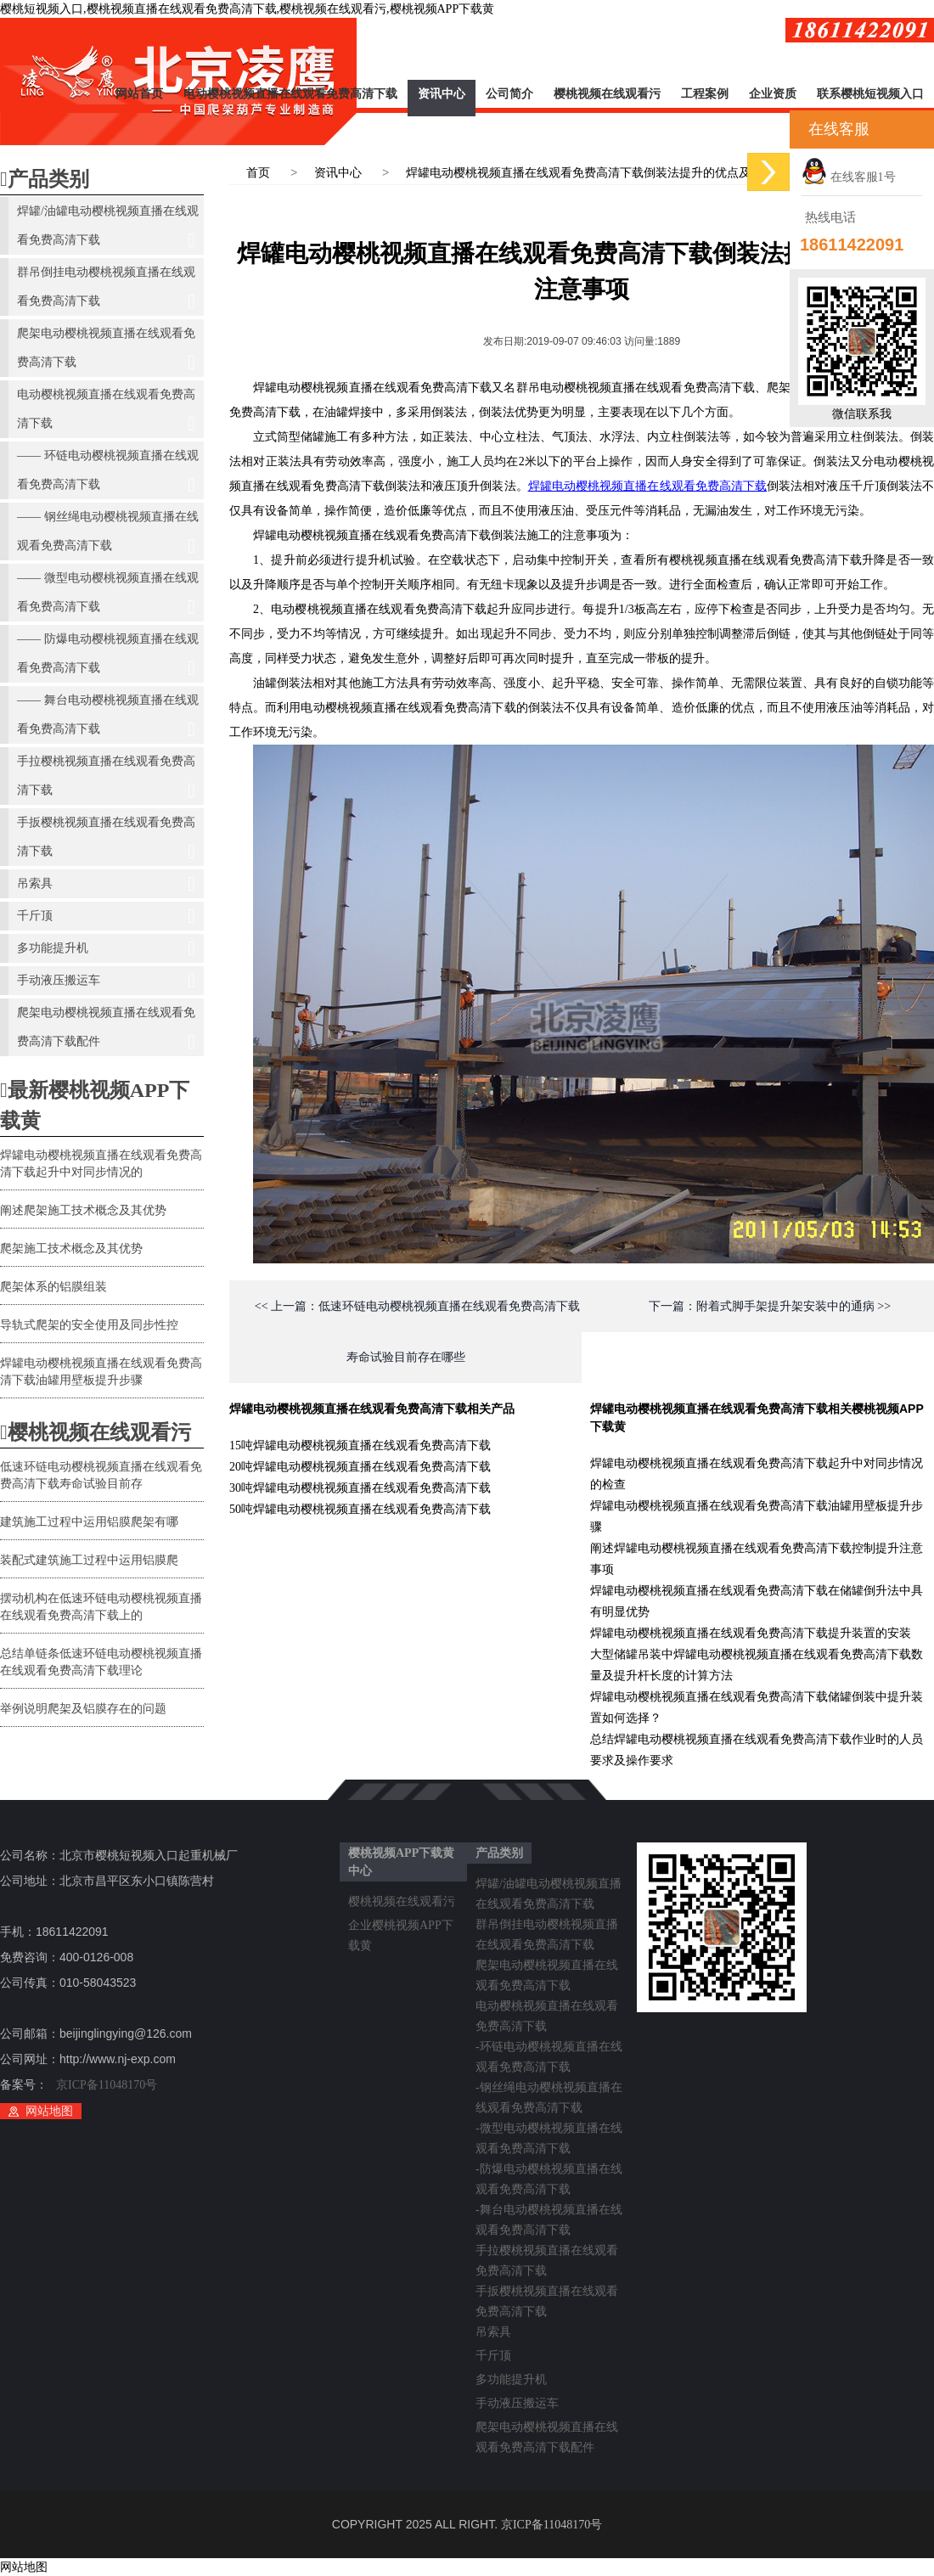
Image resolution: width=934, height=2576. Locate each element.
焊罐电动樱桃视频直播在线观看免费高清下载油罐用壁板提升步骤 (101, 1371)
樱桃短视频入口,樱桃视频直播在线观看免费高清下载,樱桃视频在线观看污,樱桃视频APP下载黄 (247, 9)
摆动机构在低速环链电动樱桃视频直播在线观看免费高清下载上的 (101, 1607)
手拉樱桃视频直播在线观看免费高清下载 (106, 780)
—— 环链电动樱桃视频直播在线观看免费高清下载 (108, 474)
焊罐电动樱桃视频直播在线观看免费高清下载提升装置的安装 (750, 1633)
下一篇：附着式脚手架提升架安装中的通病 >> (770, 1306)
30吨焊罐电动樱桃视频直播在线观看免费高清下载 (360, 1488)
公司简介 (509, 93)
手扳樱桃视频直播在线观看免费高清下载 (106, 841)
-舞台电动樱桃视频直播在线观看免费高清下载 (548, 2212)
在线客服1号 (849, 177)
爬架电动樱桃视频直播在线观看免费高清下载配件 (106, 1031)
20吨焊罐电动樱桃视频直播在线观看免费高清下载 (360, 1466)
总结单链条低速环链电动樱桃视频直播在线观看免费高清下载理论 (101, 1662)
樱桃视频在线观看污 (607, 93)
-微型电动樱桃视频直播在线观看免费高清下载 (548, 2131)
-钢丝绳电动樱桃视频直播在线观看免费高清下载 (548, 2090)
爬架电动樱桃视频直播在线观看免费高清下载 (106, 352)
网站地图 (49, 2111)
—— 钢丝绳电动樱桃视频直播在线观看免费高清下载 (108, 535)
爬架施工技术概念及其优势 (71, 1248)
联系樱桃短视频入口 (870, 93)
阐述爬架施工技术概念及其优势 (83, 1210)
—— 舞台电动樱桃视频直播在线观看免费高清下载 (108, 719)
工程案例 (705, 93)
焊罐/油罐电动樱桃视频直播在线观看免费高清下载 (108, 230)
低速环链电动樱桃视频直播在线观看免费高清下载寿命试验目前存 (101, 1475)
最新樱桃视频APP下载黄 (94, 1105)
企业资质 (772, 93)
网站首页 (139, 93)
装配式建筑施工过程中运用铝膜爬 (89, 1560)
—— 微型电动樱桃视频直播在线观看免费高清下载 (108, 596)
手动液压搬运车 (106, 980)
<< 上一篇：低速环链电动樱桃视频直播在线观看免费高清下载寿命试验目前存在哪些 (417, 1332)
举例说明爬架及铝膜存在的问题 (83, 1708)
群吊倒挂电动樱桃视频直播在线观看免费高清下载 (106, 291)
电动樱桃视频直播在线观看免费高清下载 (290, 93)
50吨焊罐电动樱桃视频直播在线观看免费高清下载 (360, 1509)
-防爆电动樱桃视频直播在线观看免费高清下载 (548, 2172)
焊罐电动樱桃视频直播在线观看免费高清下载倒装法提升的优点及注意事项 (602, 172)
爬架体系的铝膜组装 (53, 1286)
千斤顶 (106, 916)
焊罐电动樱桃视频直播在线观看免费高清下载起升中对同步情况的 (101, 1163)
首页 (258, 172)
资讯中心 (441, 93)
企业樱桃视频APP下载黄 (400, 1928)
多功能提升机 (106, 948)
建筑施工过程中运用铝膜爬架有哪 (89, 1522)
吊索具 (106, 883)
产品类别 (44, 179)
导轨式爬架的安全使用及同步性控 (89, 1325)
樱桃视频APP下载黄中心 (401, 1862)
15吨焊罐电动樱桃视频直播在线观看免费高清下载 (360, 1445)
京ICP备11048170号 (106, 2084)
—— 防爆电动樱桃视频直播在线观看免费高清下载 (108, 658)
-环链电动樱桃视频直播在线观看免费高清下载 (548, 2049)
